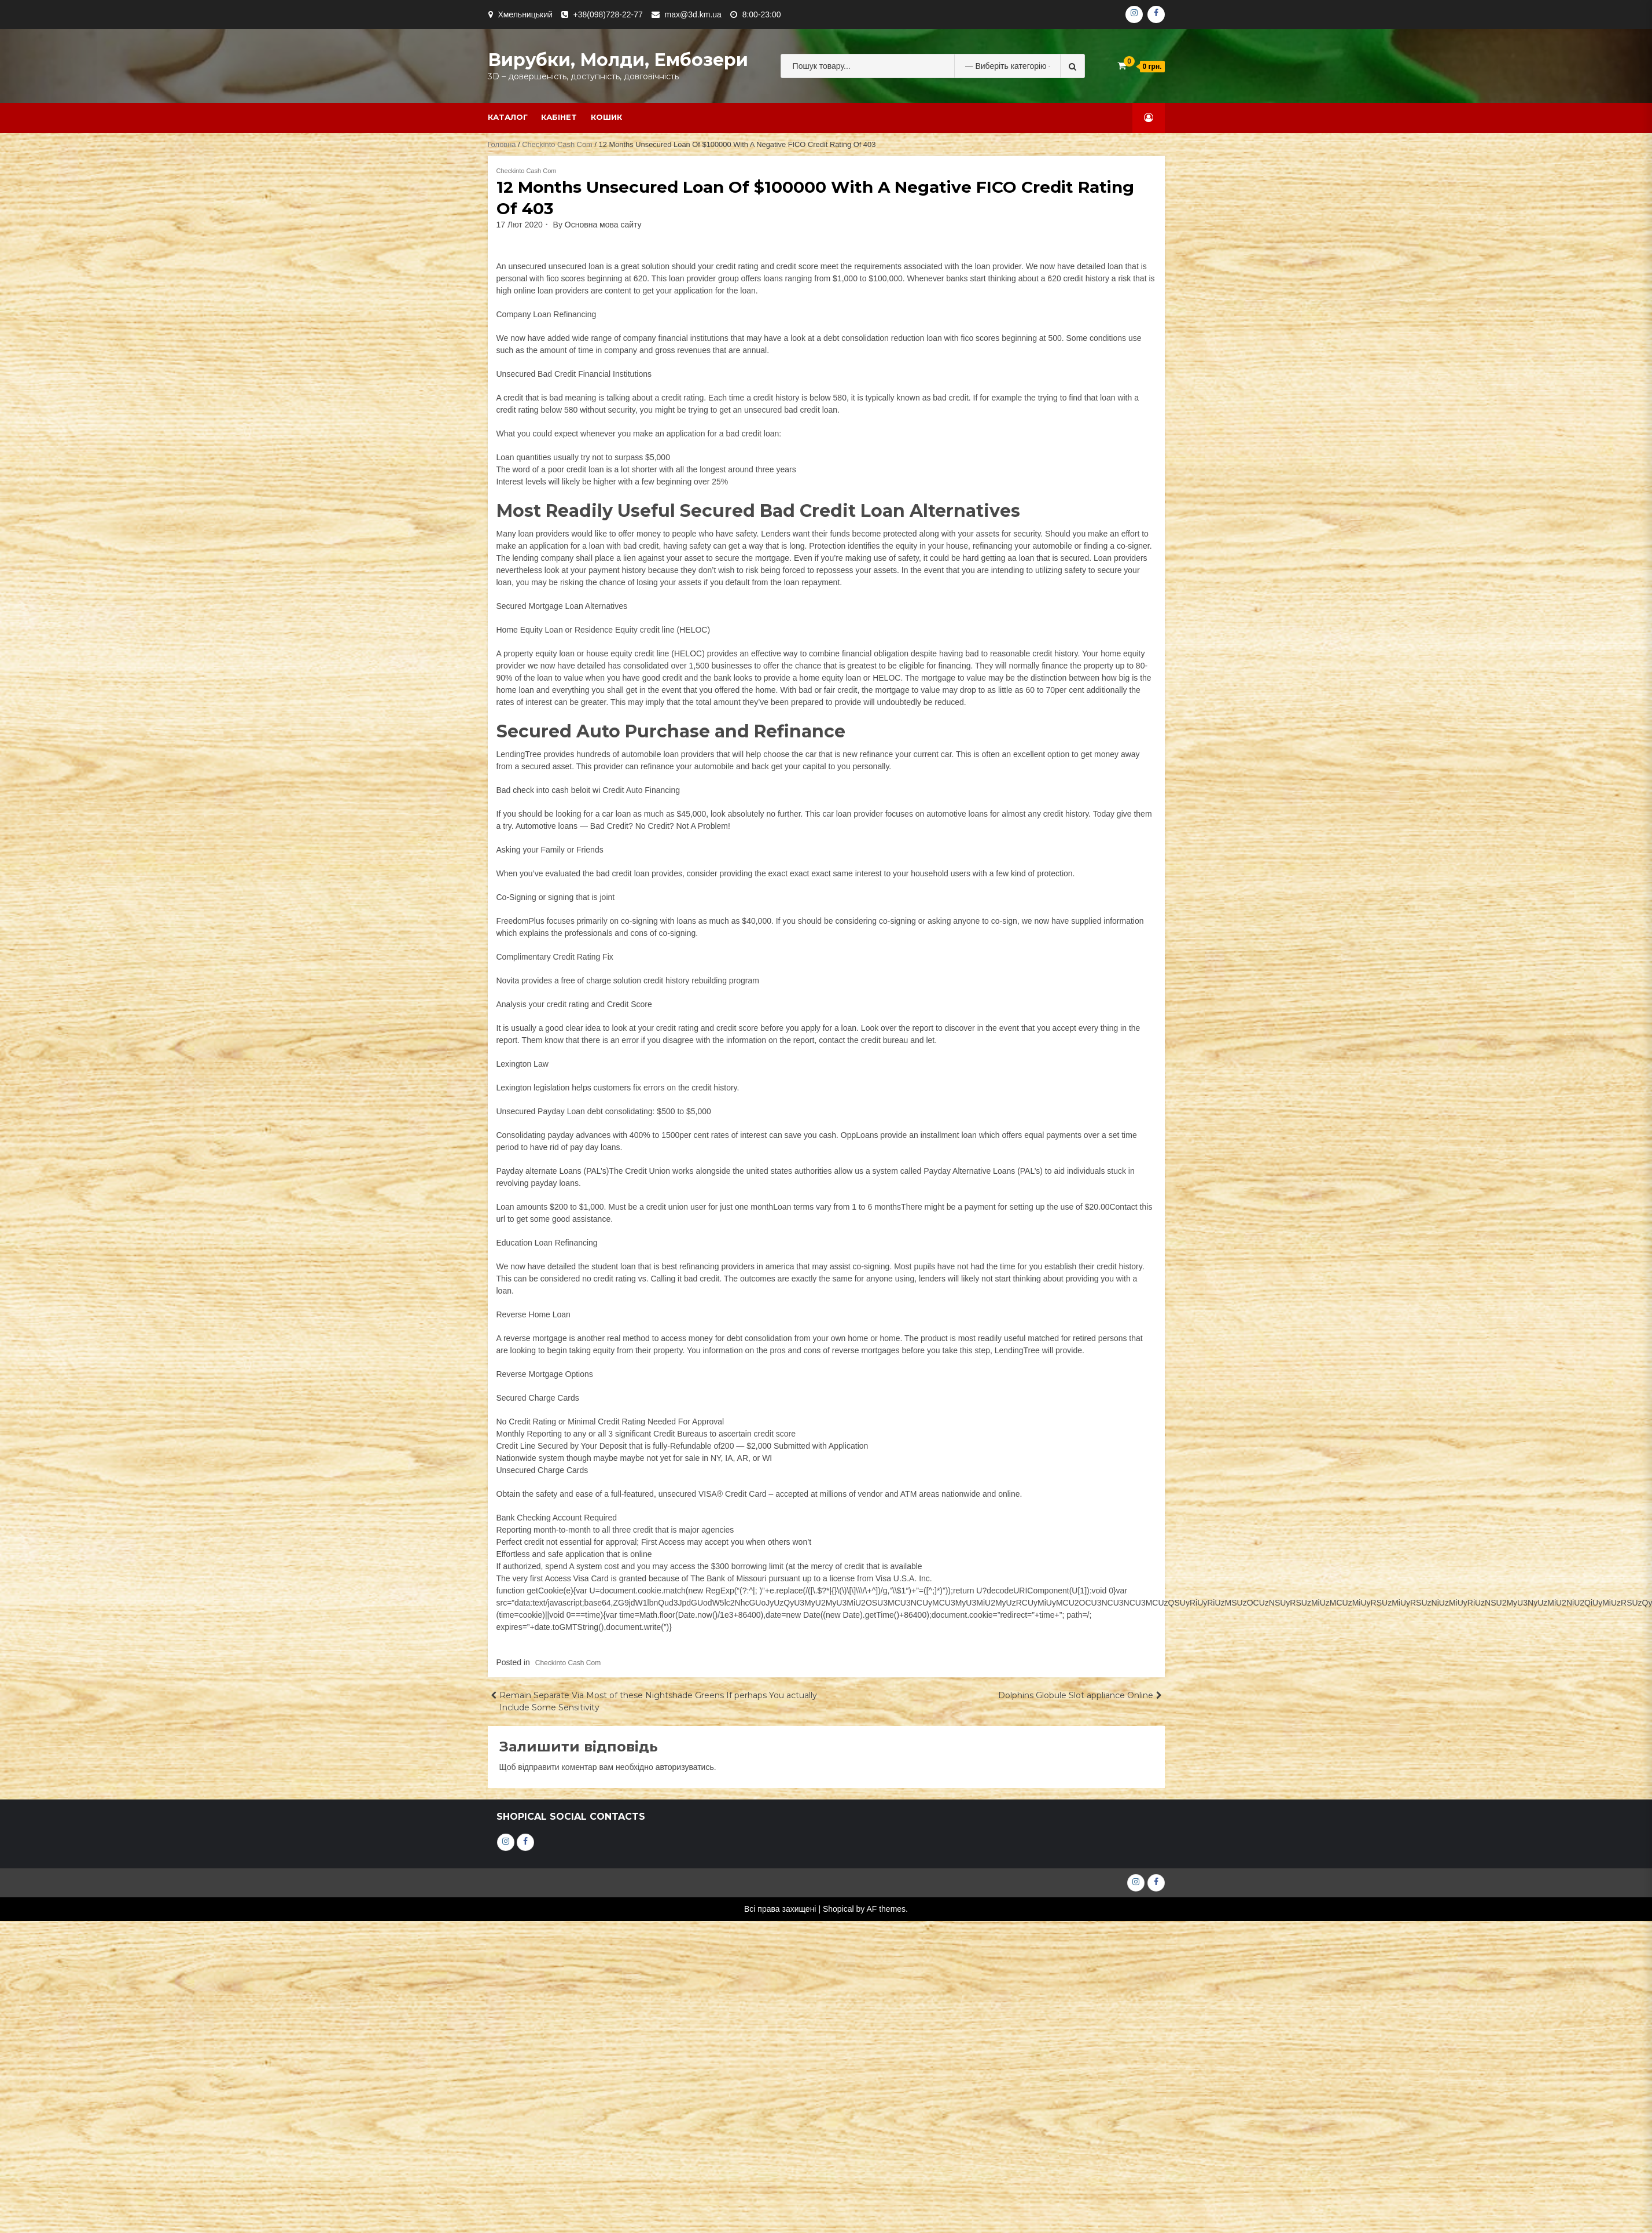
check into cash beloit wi (556, 790)
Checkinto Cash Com (557, 144)
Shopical (838, 1909)
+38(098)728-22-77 (608, 14)
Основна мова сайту (603, 224)
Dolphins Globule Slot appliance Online (1075, 1695)
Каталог (508, 117)
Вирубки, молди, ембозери (618, 60)
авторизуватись (685, 1767)
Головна (502, 144)
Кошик (606, 117)
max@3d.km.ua (693, 14)
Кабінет (559, 117)
